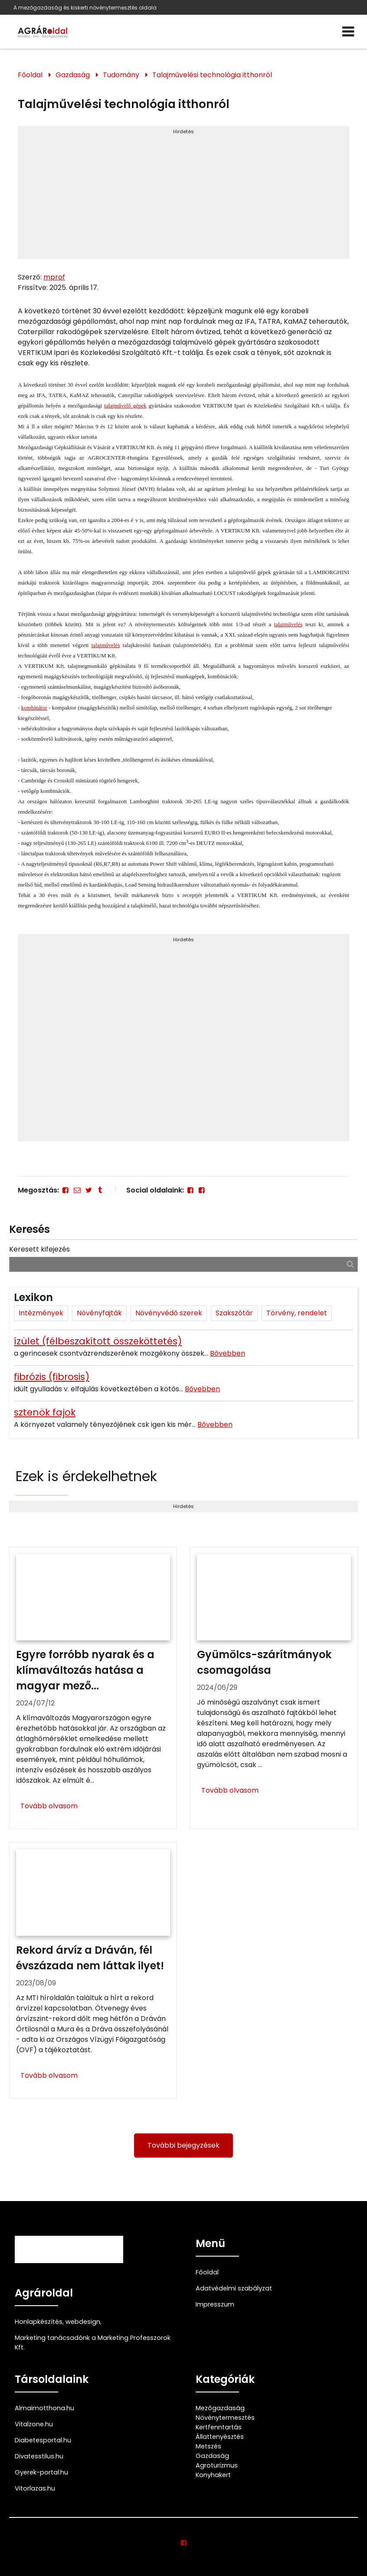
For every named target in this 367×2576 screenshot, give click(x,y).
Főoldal (30, 75)
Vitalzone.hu (34, 2424)
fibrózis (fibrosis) (51, 1376)
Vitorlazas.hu (35, 2488)
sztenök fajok (44, 1412)
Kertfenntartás (219, 2427)
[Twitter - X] (88, 1190)
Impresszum (215, 2304)
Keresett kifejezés (39, 1249)
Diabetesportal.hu (43, 2440)
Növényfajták (99, 1313)
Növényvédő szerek (168, 1313)
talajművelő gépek (125, 405)
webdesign (83, 2321)
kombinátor (34, 707)
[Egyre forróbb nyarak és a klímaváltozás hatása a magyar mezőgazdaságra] (93, 1688)
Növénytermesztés (225, 2417)
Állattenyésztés (220, 2436)
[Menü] (348, 31)
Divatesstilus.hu (39, 2456)
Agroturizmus (217, 2465)
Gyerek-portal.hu (41, 2472)
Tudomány (121, 75)
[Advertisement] (183, 196)
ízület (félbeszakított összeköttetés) (98, 1341)
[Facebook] (65, 1190)
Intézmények (41, 1313)
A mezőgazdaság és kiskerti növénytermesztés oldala (85, 7)
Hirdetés (183, 131)
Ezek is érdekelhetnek (86, 1476)
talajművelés (288, 624)
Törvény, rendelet (296, 1313)
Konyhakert (213, 2475)
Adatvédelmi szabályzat (234, 2288)
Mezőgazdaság (220, 2408)
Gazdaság (73, 75)
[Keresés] (350, 1264)
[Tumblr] (100, 1190)
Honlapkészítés (38, 2321)
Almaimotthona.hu (44, 2408)
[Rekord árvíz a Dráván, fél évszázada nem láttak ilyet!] (93, 1970)
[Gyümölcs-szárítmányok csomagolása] (274, 1688)
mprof (54, 277)
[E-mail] (77, 1190)
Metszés (208, 2446)
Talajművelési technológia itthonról (212, 75)
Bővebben (227, 1353)
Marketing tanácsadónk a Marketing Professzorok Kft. (92, 2342)
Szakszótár (234, 1313)
